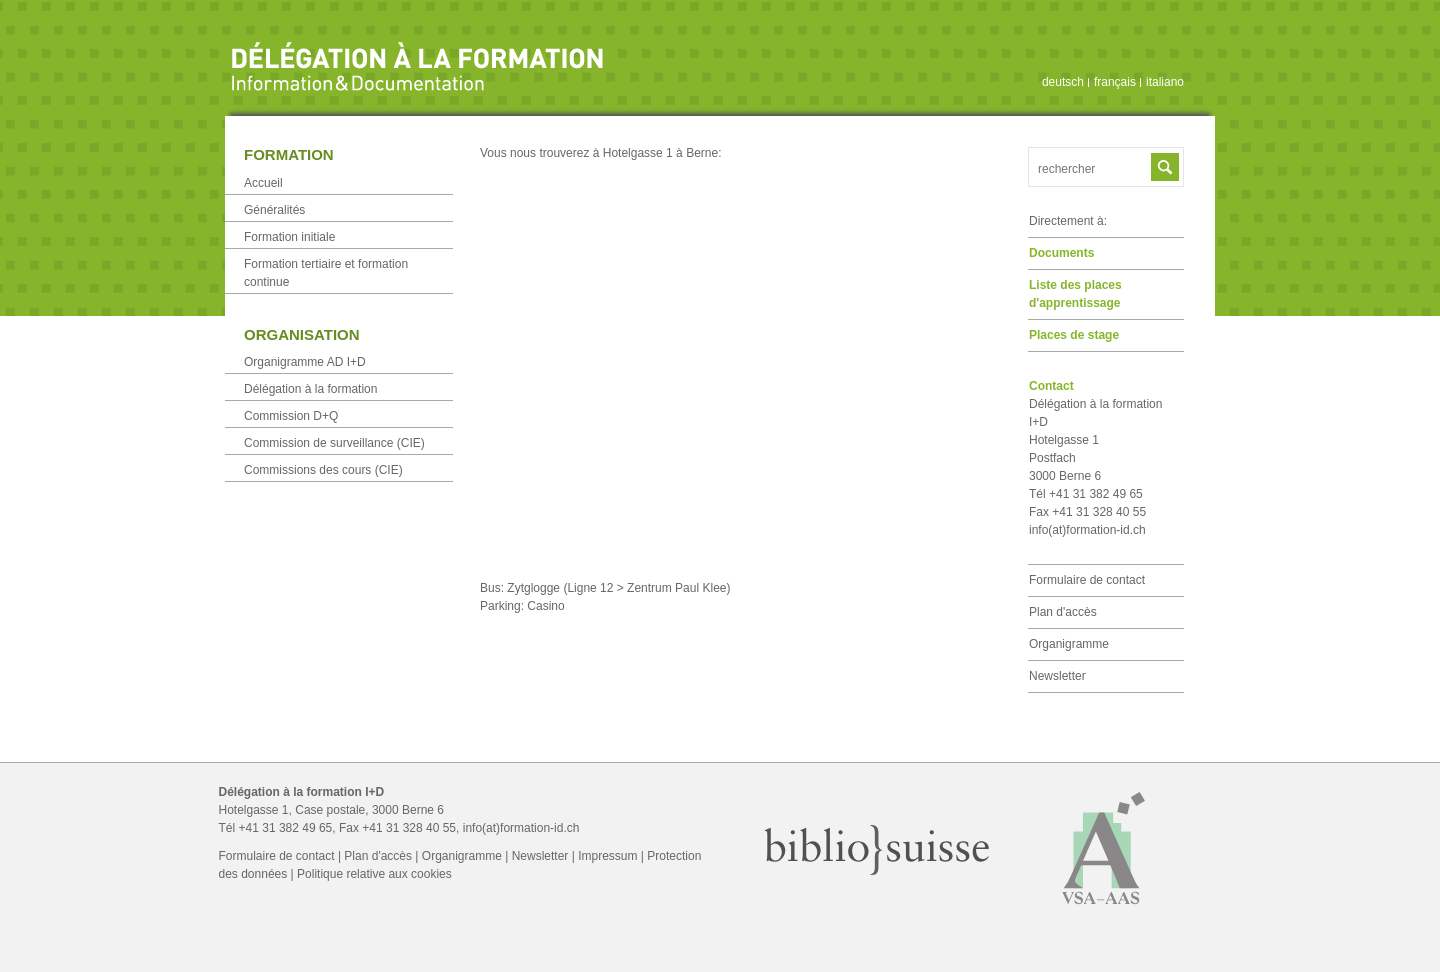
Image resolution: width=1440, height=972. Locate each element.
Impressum (607, 856)
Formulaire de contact (1087, 580)
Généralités (274, 210)
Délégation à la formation (310, 389)
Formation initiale (289, 237)
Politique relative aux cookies (374, 874)
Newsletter (1057, 676)
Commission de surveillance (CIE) (334, 443)
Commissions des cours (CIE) (323, 470)
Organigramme (1069, 644)
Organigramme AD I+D (305, 362)
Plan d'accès (1063, 612)
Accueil (263, 183)
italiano (1165, 82)
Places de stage (1074, 335)
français (1115, 82)
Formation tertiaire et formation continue (326, 273)
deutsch (1063, 82)
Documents (1061, 253)
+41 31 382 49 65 (286, 828)
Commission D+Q (291, 416)
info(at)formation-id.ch (1087, 530)
